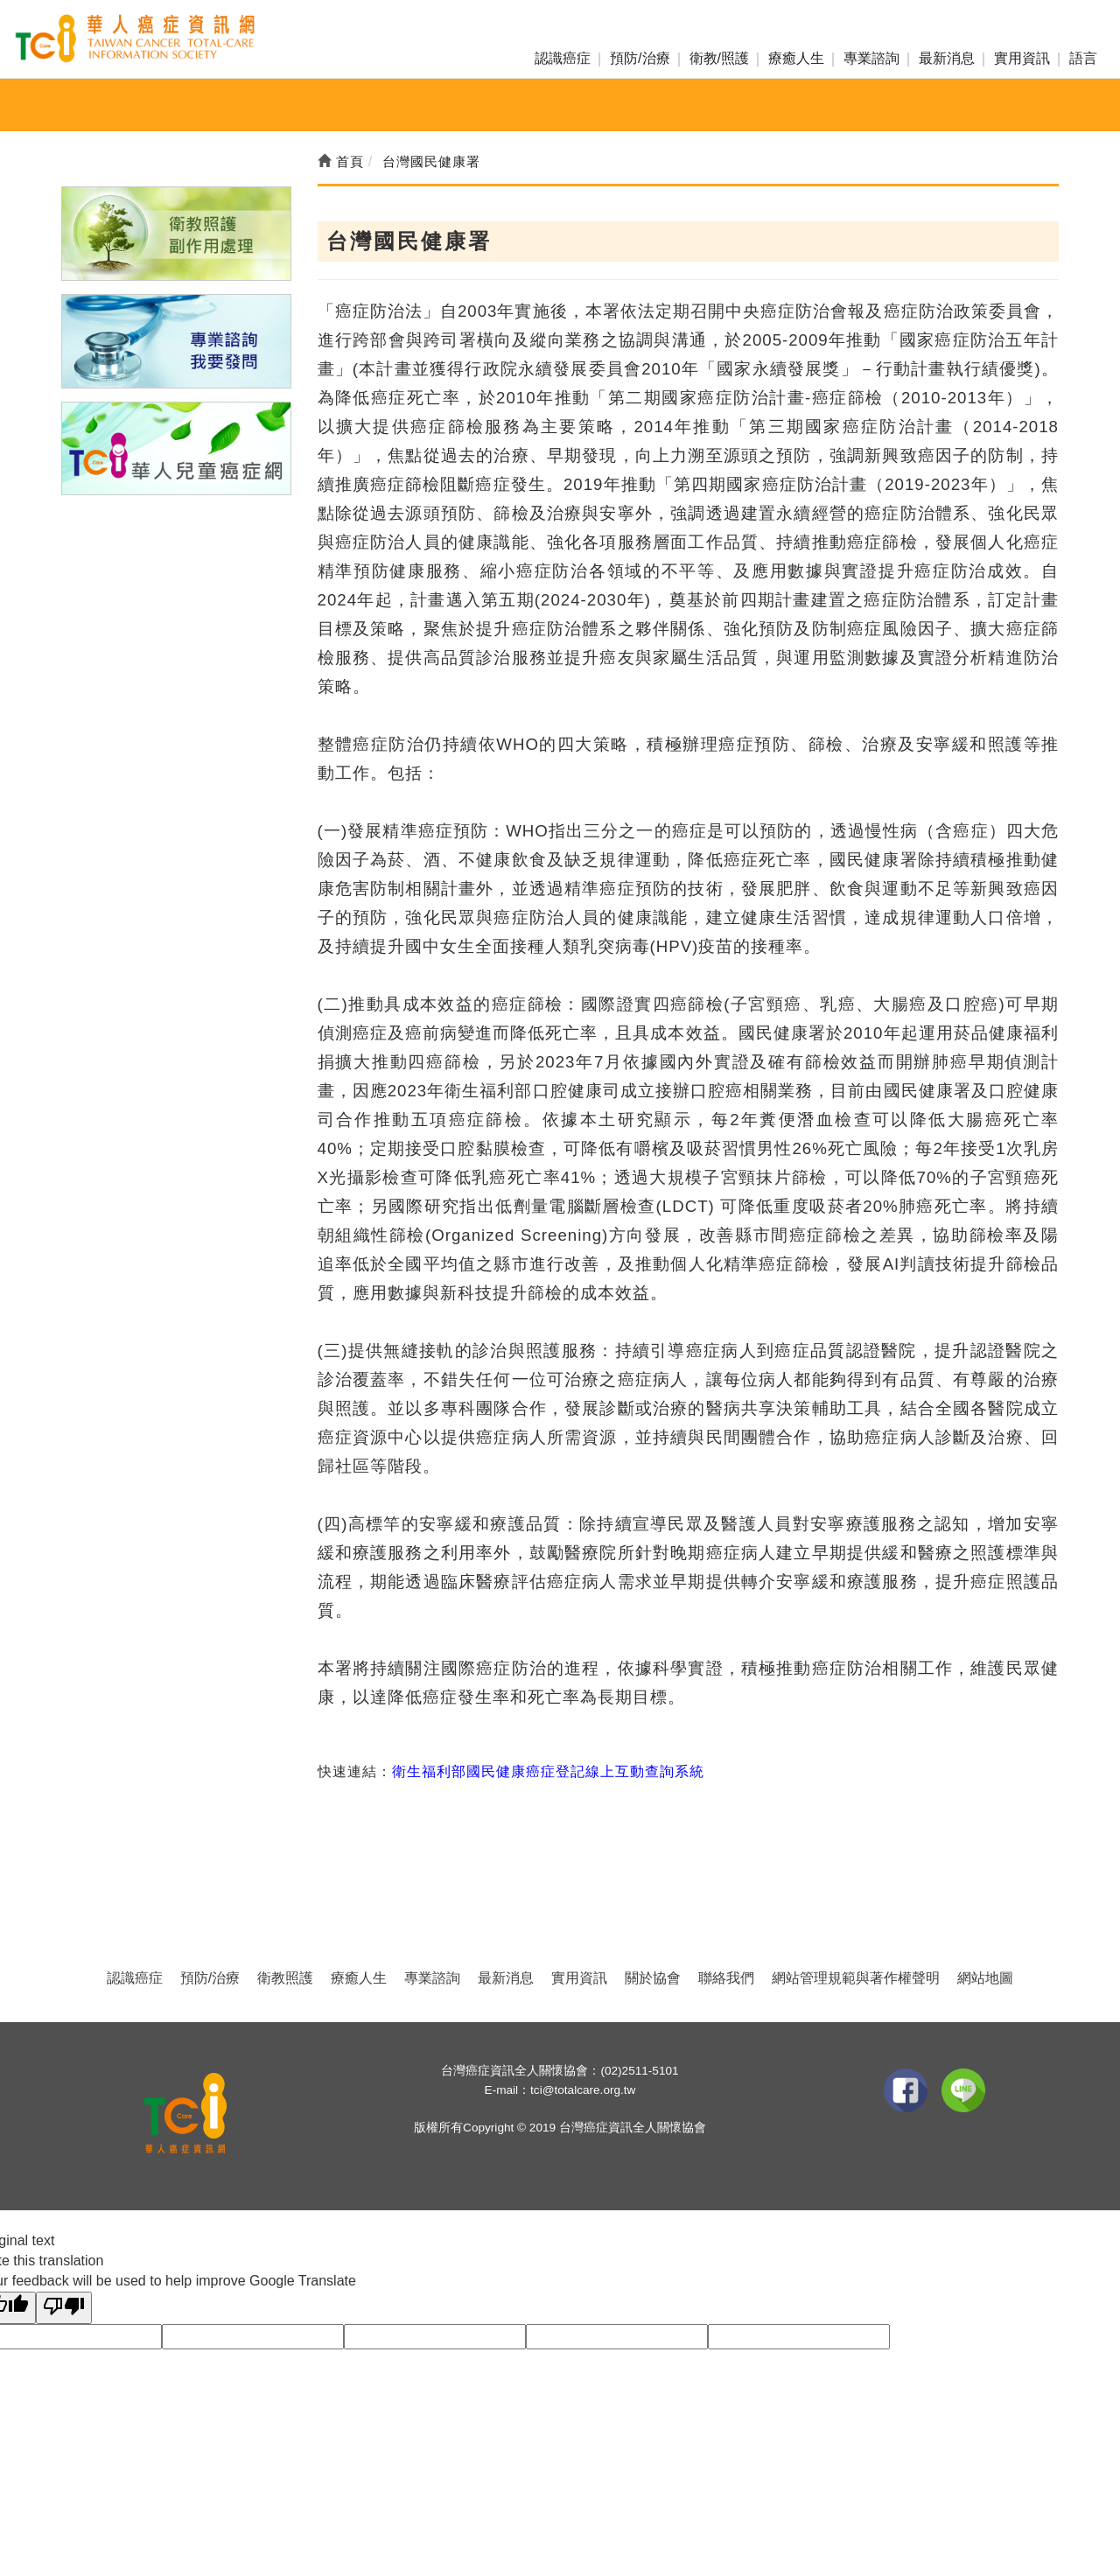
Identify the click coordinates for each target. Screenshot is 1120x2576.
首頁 (341, 161)
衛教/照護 (719, 58)
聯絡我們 (726, 1977)
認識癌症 (563, 58)
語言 (1083, 58)
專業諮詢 (872, 58)
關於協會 (653, 1977)
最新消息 (947, 58)
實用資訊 (1022, 58)
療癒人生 (796, 58)
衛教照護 (285, 1977)
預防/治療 (639, 58)
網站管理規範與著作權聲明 (856, 1977)
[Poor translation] (64, 2308)
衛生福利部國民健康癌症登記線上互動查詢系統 (548, 1771)
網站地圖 (985, 1977)
